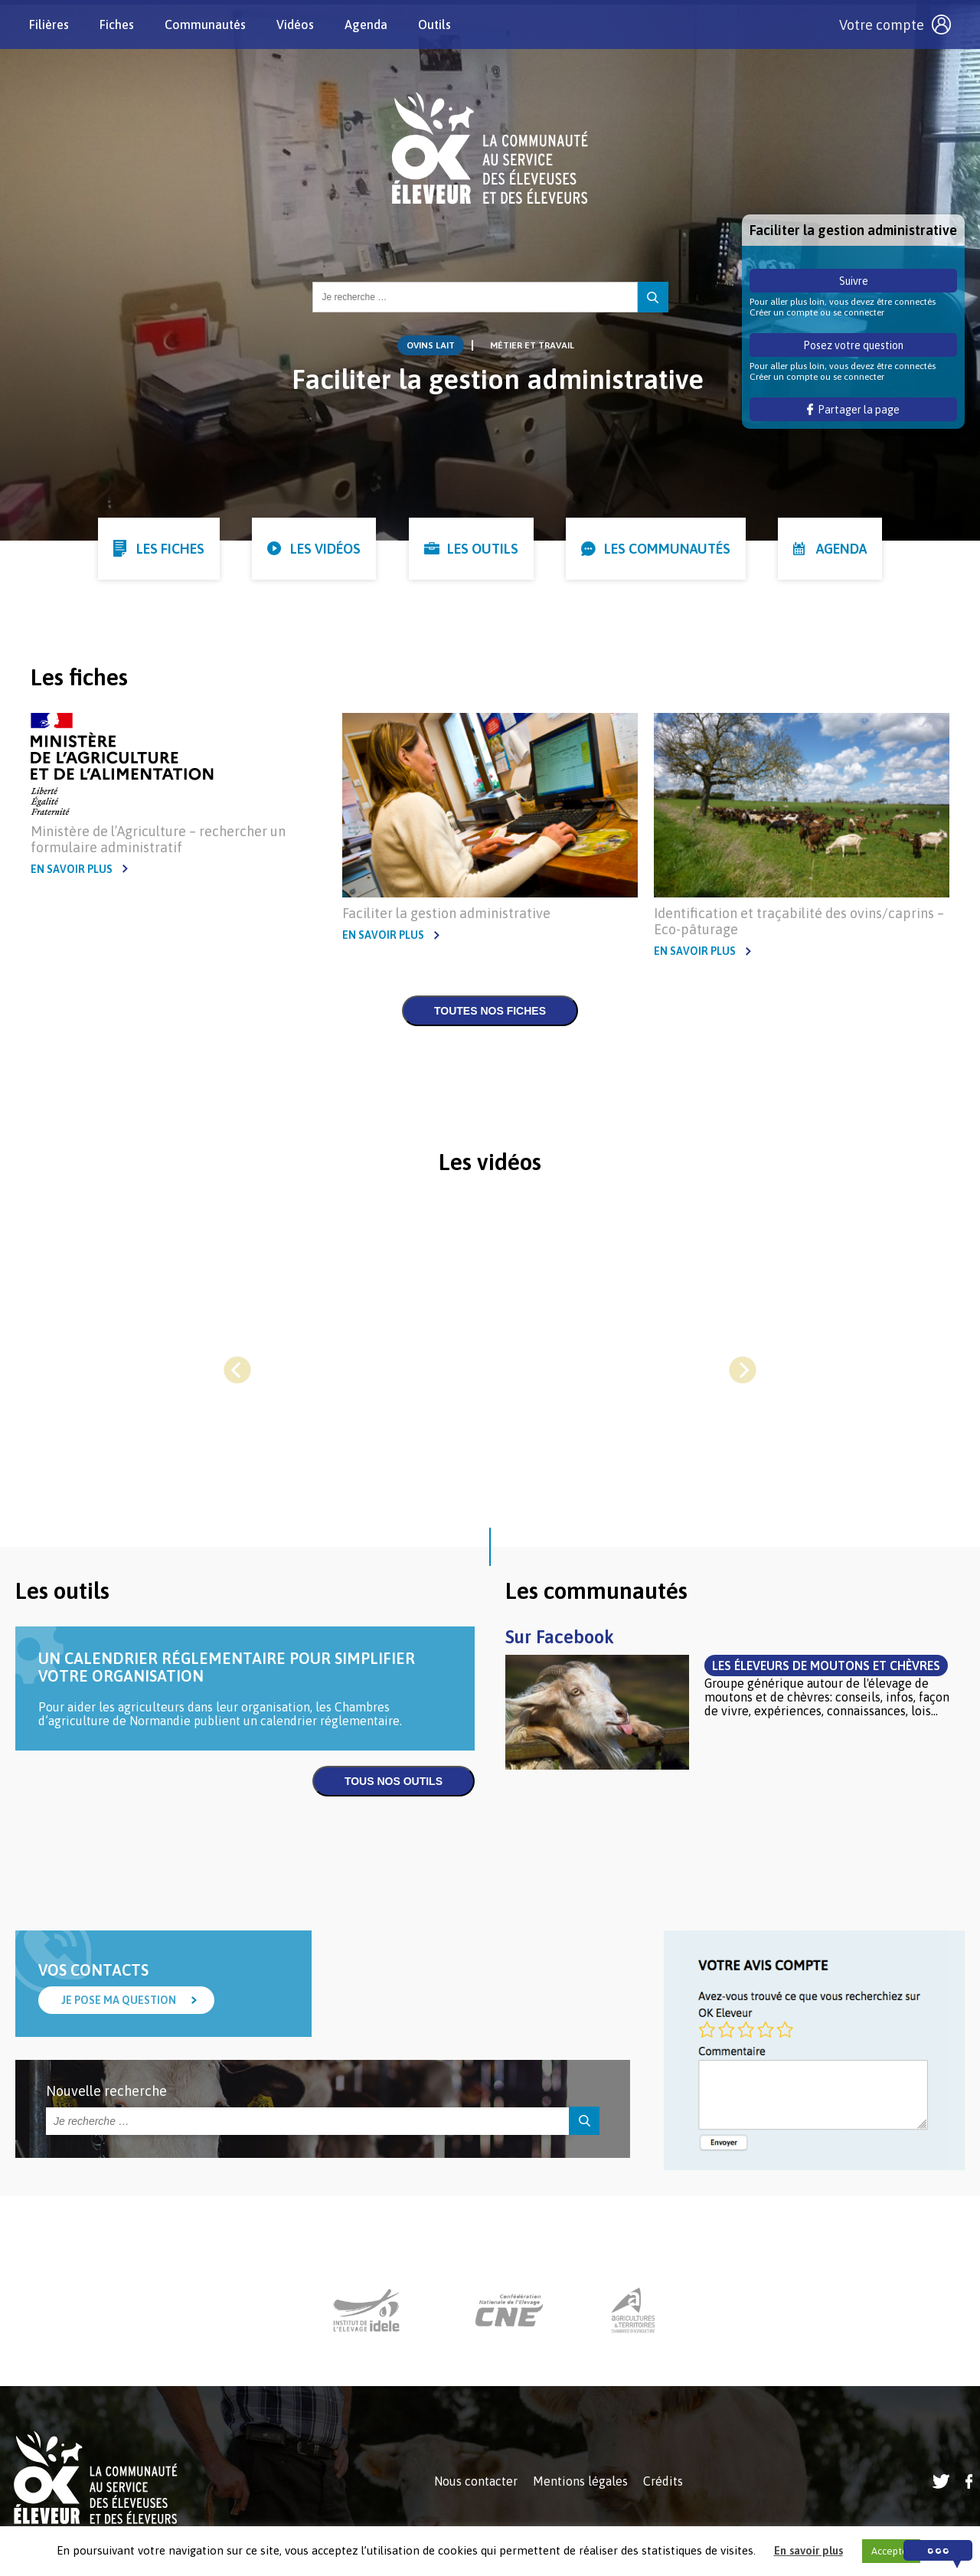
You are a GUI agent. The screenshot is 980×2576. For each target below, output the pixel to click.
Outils (436, 25)
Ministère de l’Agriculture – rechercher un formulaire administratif (158, 839)
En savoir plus (72, 869)
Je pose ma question (118, 2000)
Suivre (853, 281)
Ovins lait (431, 345)
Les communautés (667, 549)
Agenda (367, 25)
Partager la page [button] (853, 410)
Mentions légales (580, 2481)
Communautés (206, 25)
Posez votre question (853, 345)
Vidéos (296, 25)
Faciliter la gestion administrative (446, 913)
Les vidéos (325, 549)
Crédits (663, 2481)
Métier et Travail (532, 345)
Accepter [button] (891, 2551)
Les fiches (170, 549)
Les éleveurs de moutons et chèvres (826, 1665)
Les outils (482, 549)
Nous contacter (476, 2481)
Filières (50, 25)
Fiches (118, 25)
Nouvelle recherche (106, 2091)
